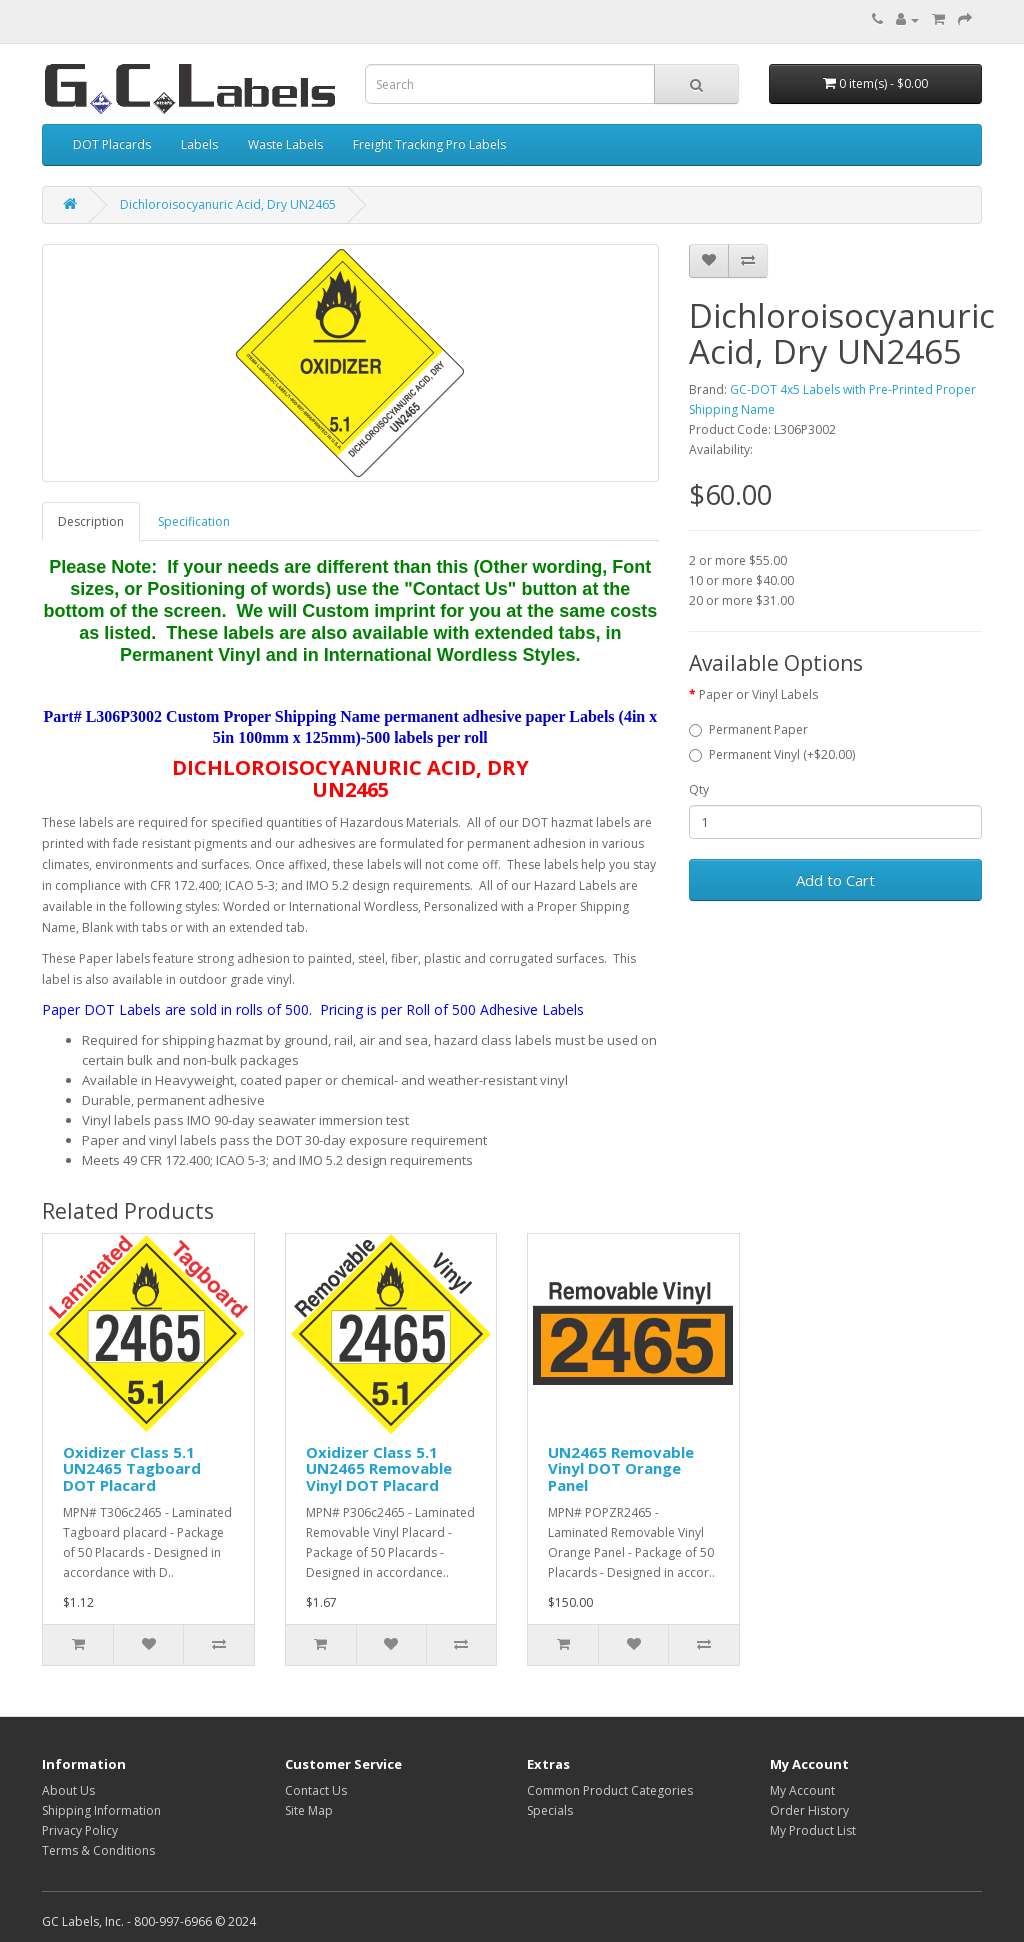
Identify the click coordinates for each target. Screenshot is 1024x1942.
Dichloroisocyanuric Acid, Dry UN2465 (228, 204)
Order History (809, 1810)
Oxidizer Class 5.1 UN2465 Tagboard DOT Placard (132, 1468)
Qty (699, 789)
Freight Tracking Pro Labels (429, 144)
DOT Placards (112, 144)
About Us (68, 1790)
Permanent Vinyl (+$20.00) (772, 754)
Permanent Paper (748, 729)
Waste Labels (285, 144)
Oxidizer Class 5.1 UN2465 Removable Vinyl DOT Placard (379, 1468)
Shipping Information (101, 1810)
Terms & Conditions (98, 1850)
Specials (550, 1810)
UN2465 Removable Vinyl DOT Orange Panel (621, 1468)
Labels (199, 144)
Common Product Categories (610, 1790)
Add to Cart (835, 880)
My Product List (813, 1830)
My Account (802, 1790)
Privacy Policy (80, 1830)
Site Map (309, 1810)
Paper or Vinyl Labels (758, 694)
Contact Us (316, 1790)
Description (91, 521)
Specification (194, 521)
